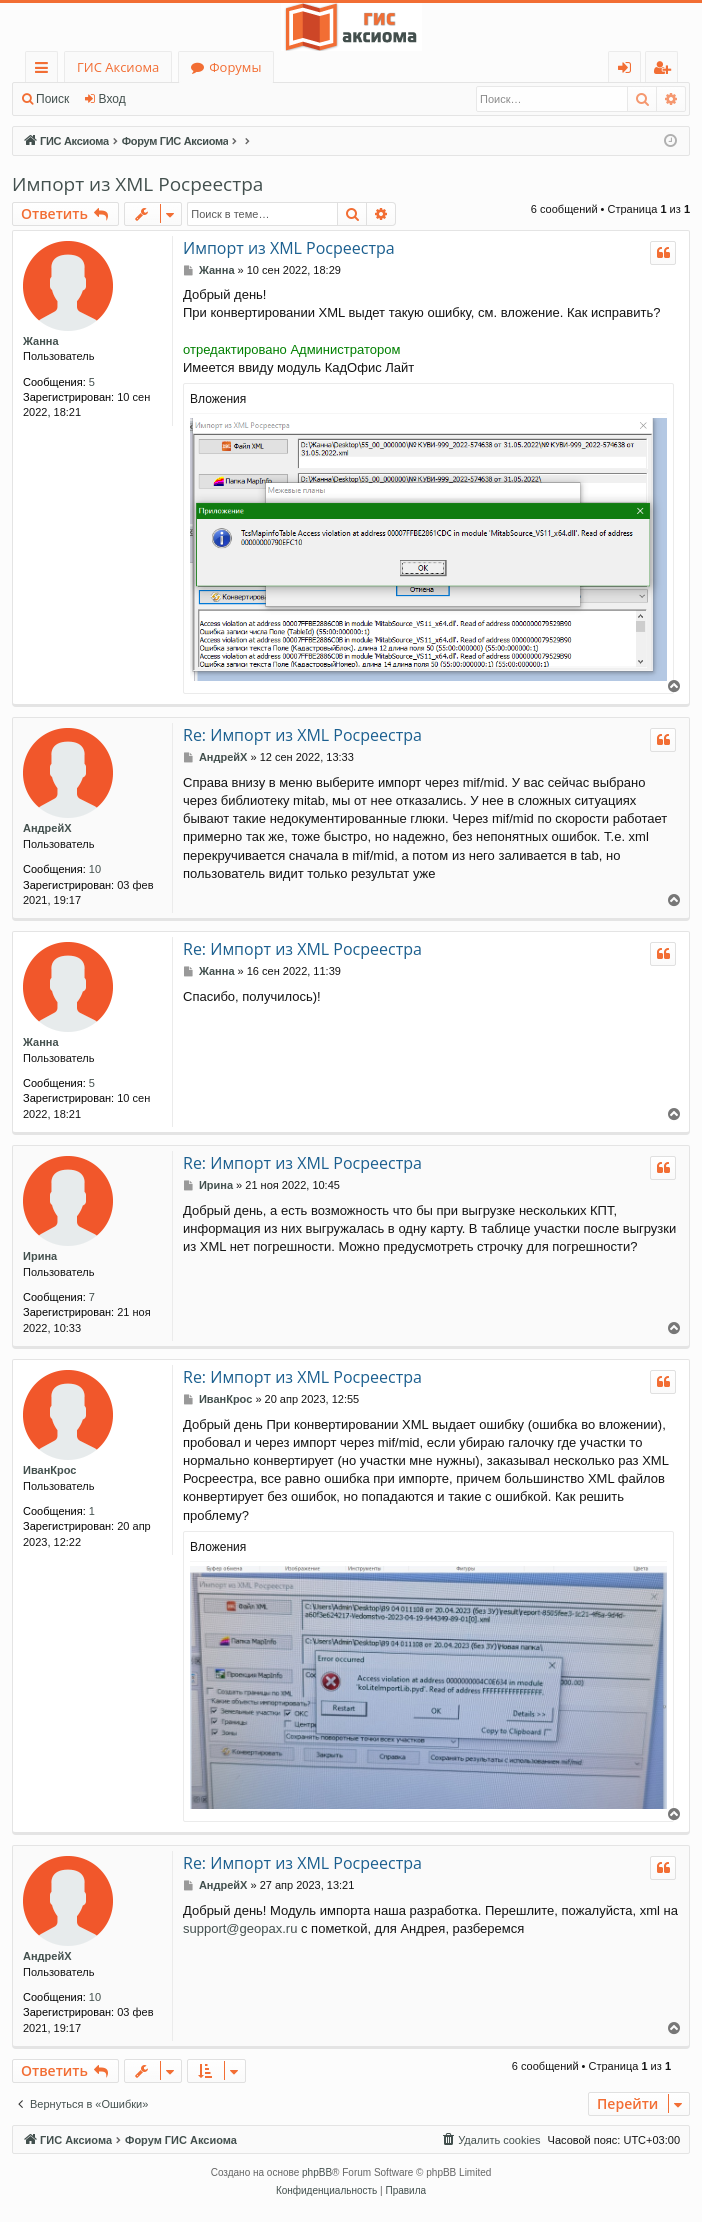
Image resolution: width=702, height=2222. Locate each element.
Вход (112, 99)
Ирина (40, 1256)
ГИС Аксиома (118, 67)
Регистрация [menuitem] (666, 70)
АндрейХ (47, 828)
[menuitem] (490, 2140)
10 (95, 869)
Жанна (41, 341)
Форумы (235, 67)
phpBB (317, 2172)
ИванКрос (49, 1470)
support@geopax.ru (240, 1928)
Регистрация (190, 99)
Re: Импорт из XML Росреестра (302, 735)
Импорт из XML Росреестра (137, 184)
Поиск (52, 99)
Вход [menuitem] (628, 70)
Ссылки (45, 70)
